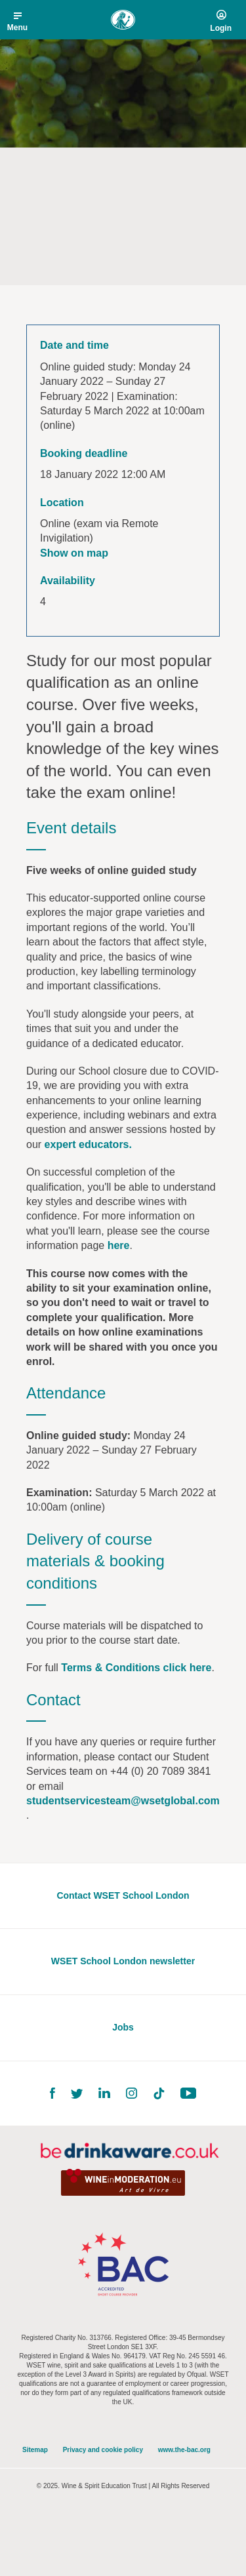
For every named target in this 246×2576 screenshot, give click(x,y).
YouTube (188, 2093)
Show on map (74, 553)
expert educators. (88, 1144)
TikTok (159, 2093)
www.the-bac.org (184, 2449)
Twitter (77, 2094)
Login (221, 28)
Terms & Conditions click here (136, 1667)
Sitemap (35, 2449)
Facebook (52, 2093)
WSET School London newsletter (123, 1961)
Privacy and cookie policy (103, 2449)
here (119, 1245)
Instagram (131, 2093)
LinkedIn (104, 2093)
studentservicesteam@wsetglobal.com (123, 1800)
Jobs (123, 2027)
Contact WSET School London (122, 1895)
